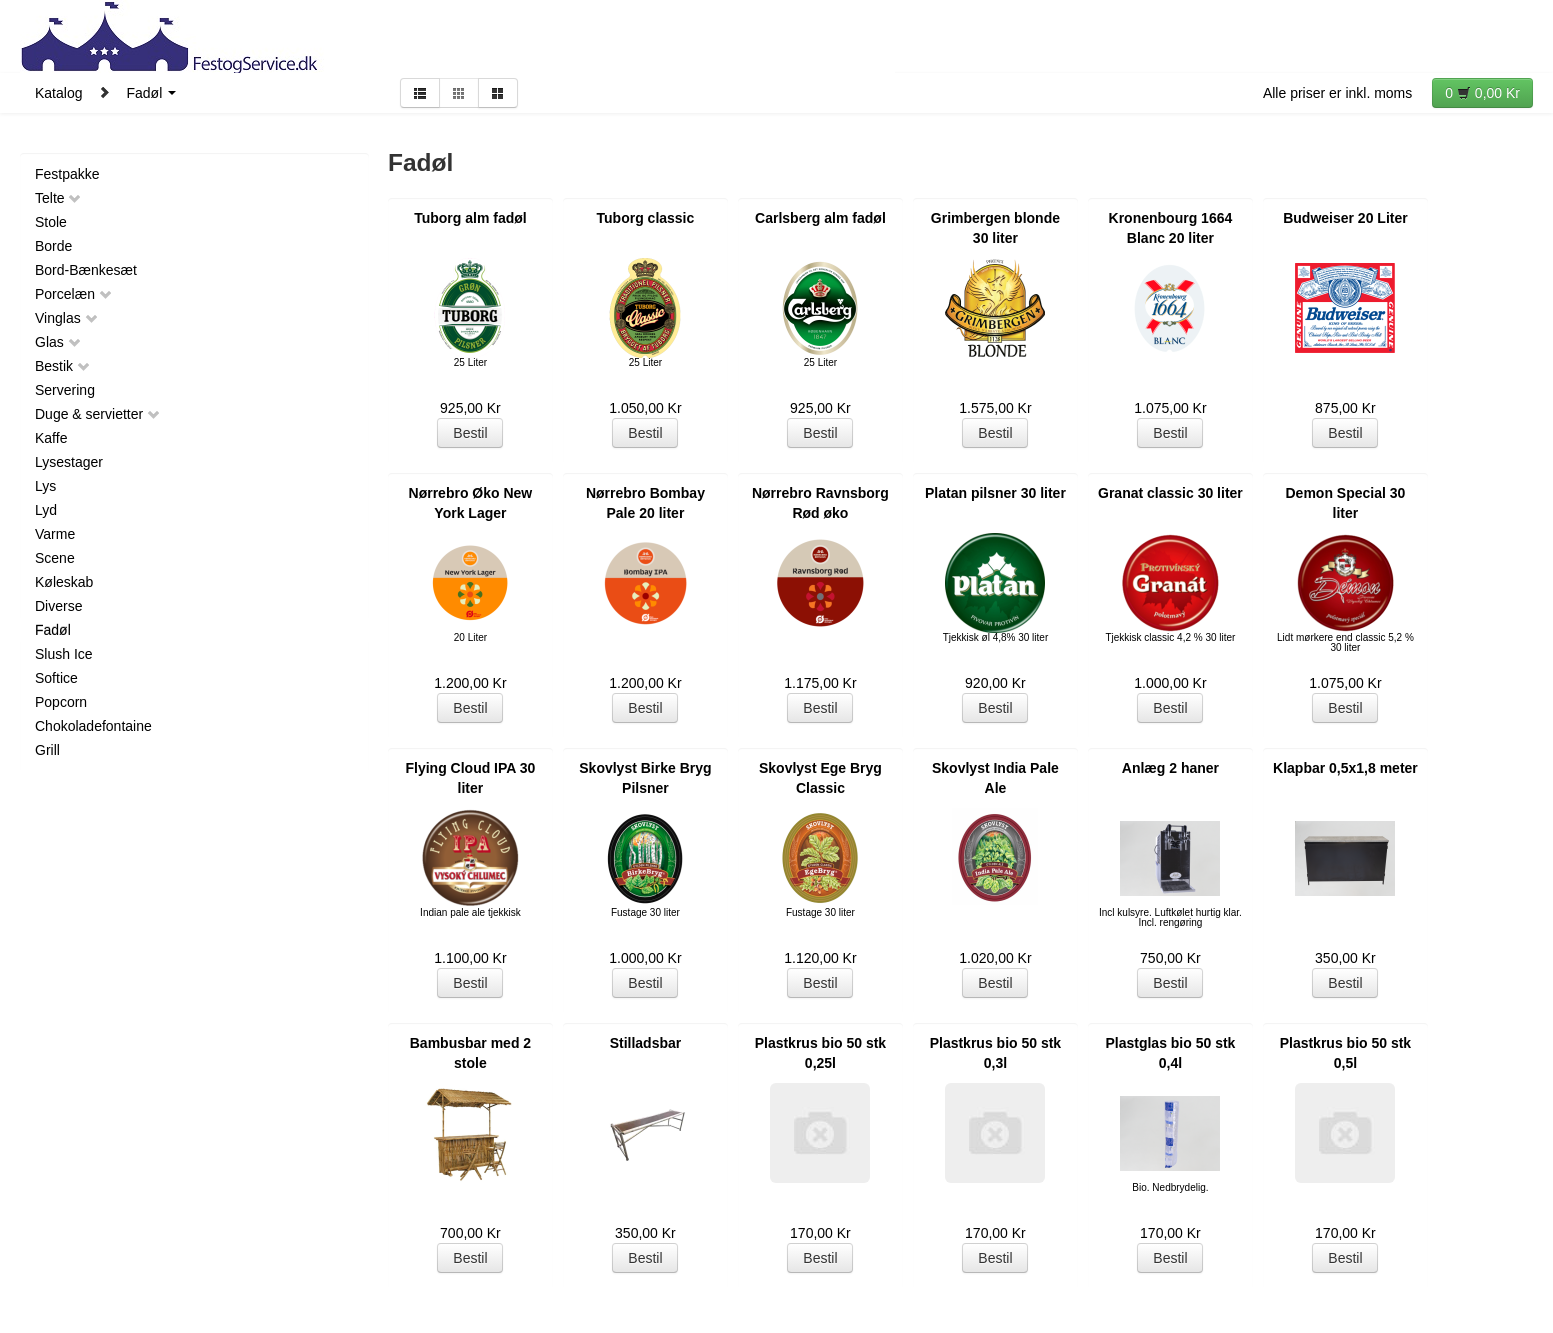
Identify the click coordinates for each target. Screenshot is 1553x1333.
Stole (51, 222)
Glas (58, 342)
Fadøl (151, 93)
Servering (65, 390)
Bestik (63, 366)
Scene (55, 558)
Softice (56, 678)
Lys (45, 486)
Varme (55, 534)
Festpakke (67, 174)
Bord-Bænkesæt (86, 270)
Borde (53, 246)
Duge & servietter (98, 414)
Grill (47, 750)
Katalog (58, 93)
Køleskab (64, 582)
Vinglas (67, 318)
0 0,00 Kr (1482, 93)
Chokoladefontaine (93, 726)
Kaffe (51, 438)
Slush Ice (64, 654)
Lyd (46, 510)
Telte (58, 198)
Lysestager (69, 462)
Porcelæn (74, 294)
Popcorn (61, 702)
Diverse (58, 606)
